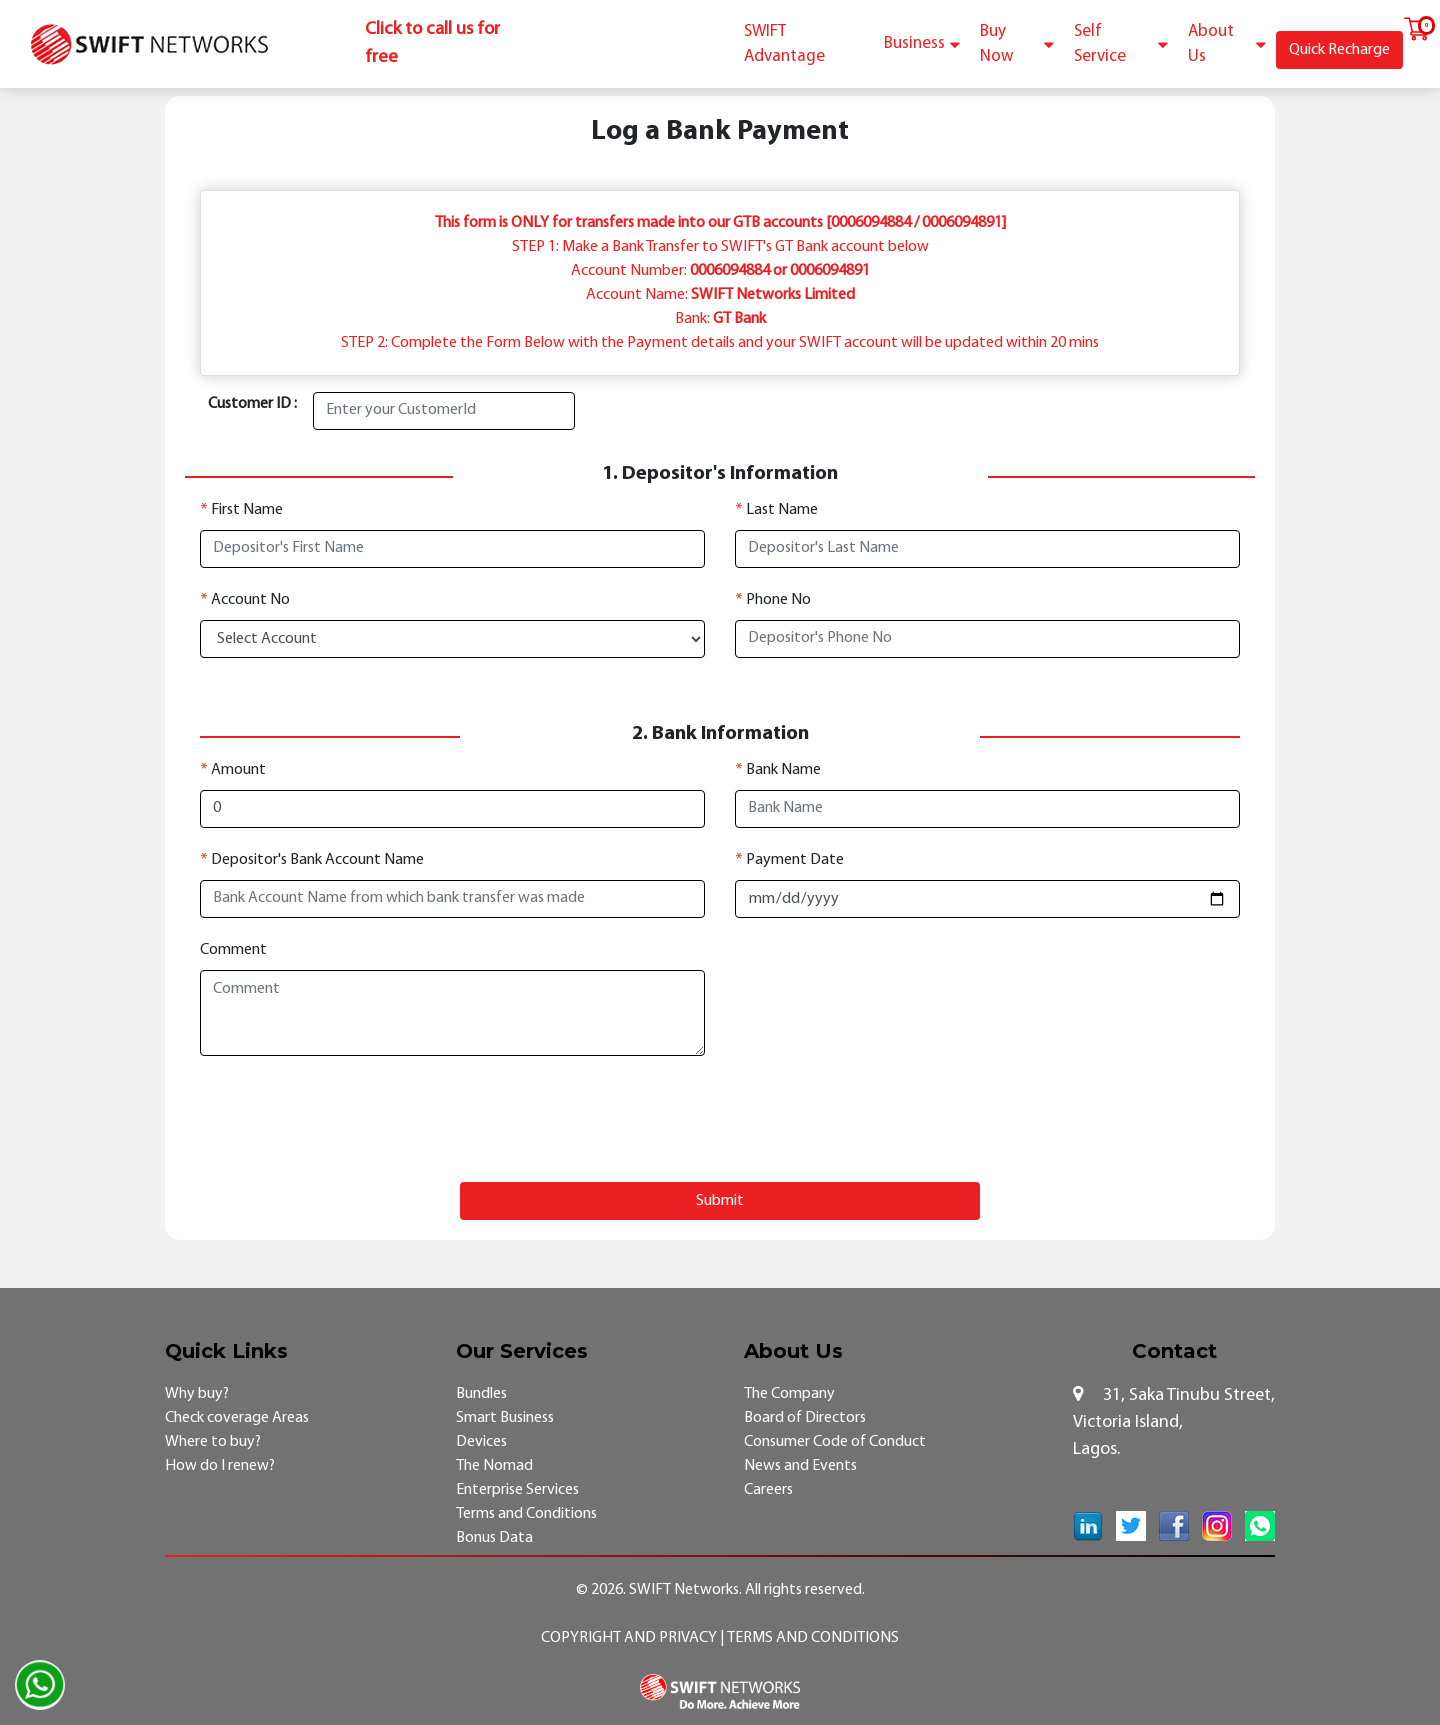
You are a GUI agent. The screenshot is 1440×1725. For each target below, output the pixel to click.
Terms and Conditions (526, 1514)
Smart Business (505, 1418)
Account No (245, 600)
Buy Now (1017, 44)
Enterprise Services (517, 1490)
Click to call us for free (432, 43)
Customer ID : (252, 404)
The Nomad (494, 1466)
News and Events (800, 1466)
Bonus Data (494, 1538)
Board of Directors (805, 1418)
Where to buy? (213, 1442)
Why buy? (197, 1394)
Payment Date (789, 860)
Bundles (481, 1394)
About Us (1227, 44)
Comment (233, 950)
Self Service (1120, 44)
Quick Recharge (1339, 50)
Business (922, 43)
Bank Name (778, 770)
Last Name (776, 510)
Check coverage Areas (237, 1418)
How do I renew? (220, 1466)
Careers (768, 1490)
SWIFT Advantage (784, 44)
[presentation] (720, 1119)
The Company (789, 1394)
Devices (481, 1442)
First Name (241, 510)
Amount (233, 770)
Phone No (773, 600)
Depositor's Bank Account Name (312, 860)
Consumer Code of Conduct (835, 1442)
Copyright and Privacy (630, 1638)
